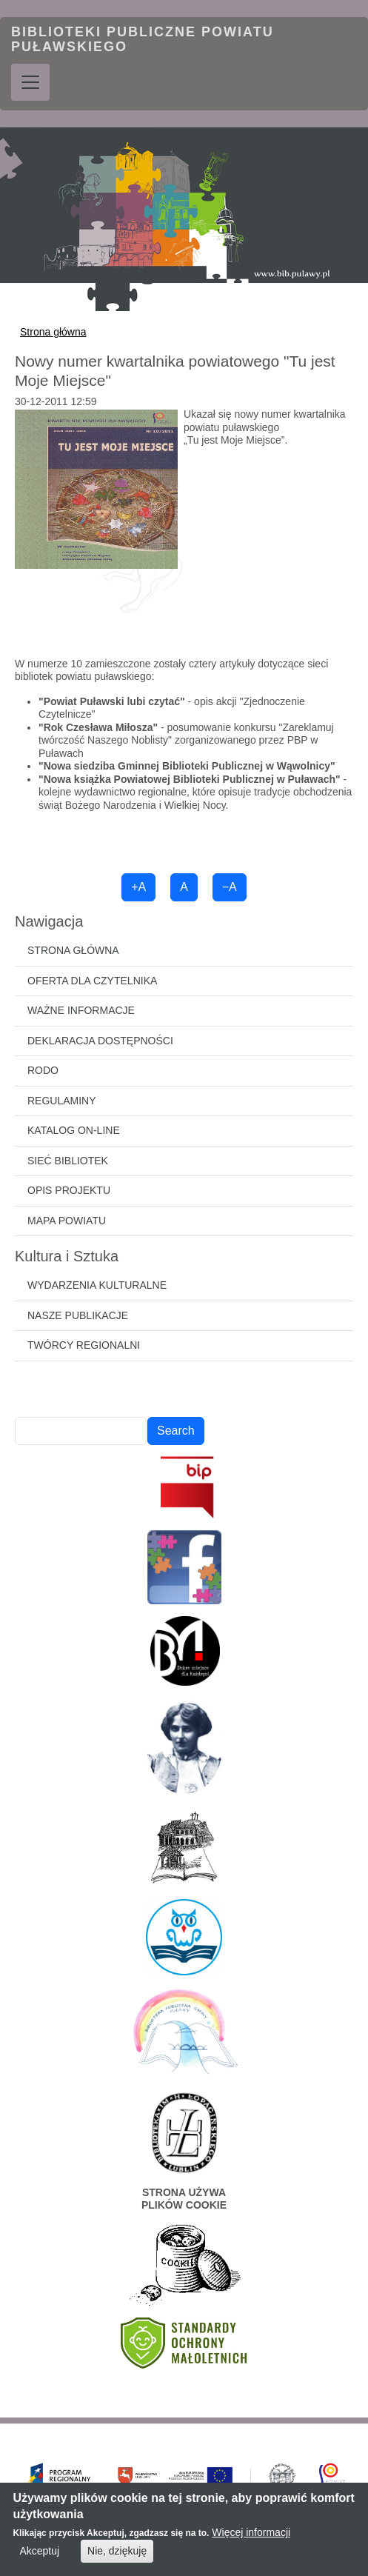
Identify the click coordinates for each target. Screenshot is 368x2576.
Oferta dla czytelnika (92, 981)
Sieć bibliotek (67, 1161)
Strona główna (53, 332)
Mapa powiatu (66, 1221)
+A (138, 887)
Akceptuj (39, 2557)
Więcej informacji (251, 2538)
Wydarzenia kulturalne (97, 1285)
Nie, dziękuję (117, 2557)
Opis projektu (68, 1190)
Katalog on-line (73, 1130)
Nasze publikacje (77, 1315)
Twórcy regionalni (83, 1345)
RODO (42, 1070)
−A (229, 887)
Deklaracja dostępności (100, 1041)
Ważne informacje (81, 1010)
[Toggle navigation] (30, 82)
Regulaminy (61, 1101)
